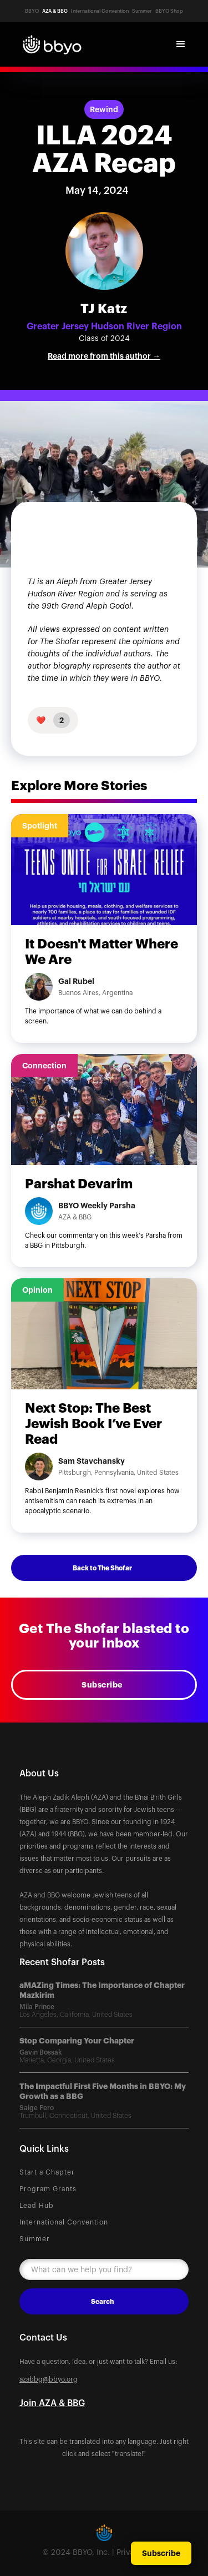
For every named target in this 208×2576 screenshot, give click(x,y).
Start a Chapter (47, 2172)
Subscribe (102, 1685)
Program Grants (48, 2189)
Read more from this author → (104, 356)
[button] (180, 44)
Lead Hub (36, 2205)
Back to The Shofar (102, 1568)
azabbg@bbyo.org (48, 2379)
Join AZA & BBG (52, 2403)
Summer (34, 2239)
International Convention (63, 2222)
